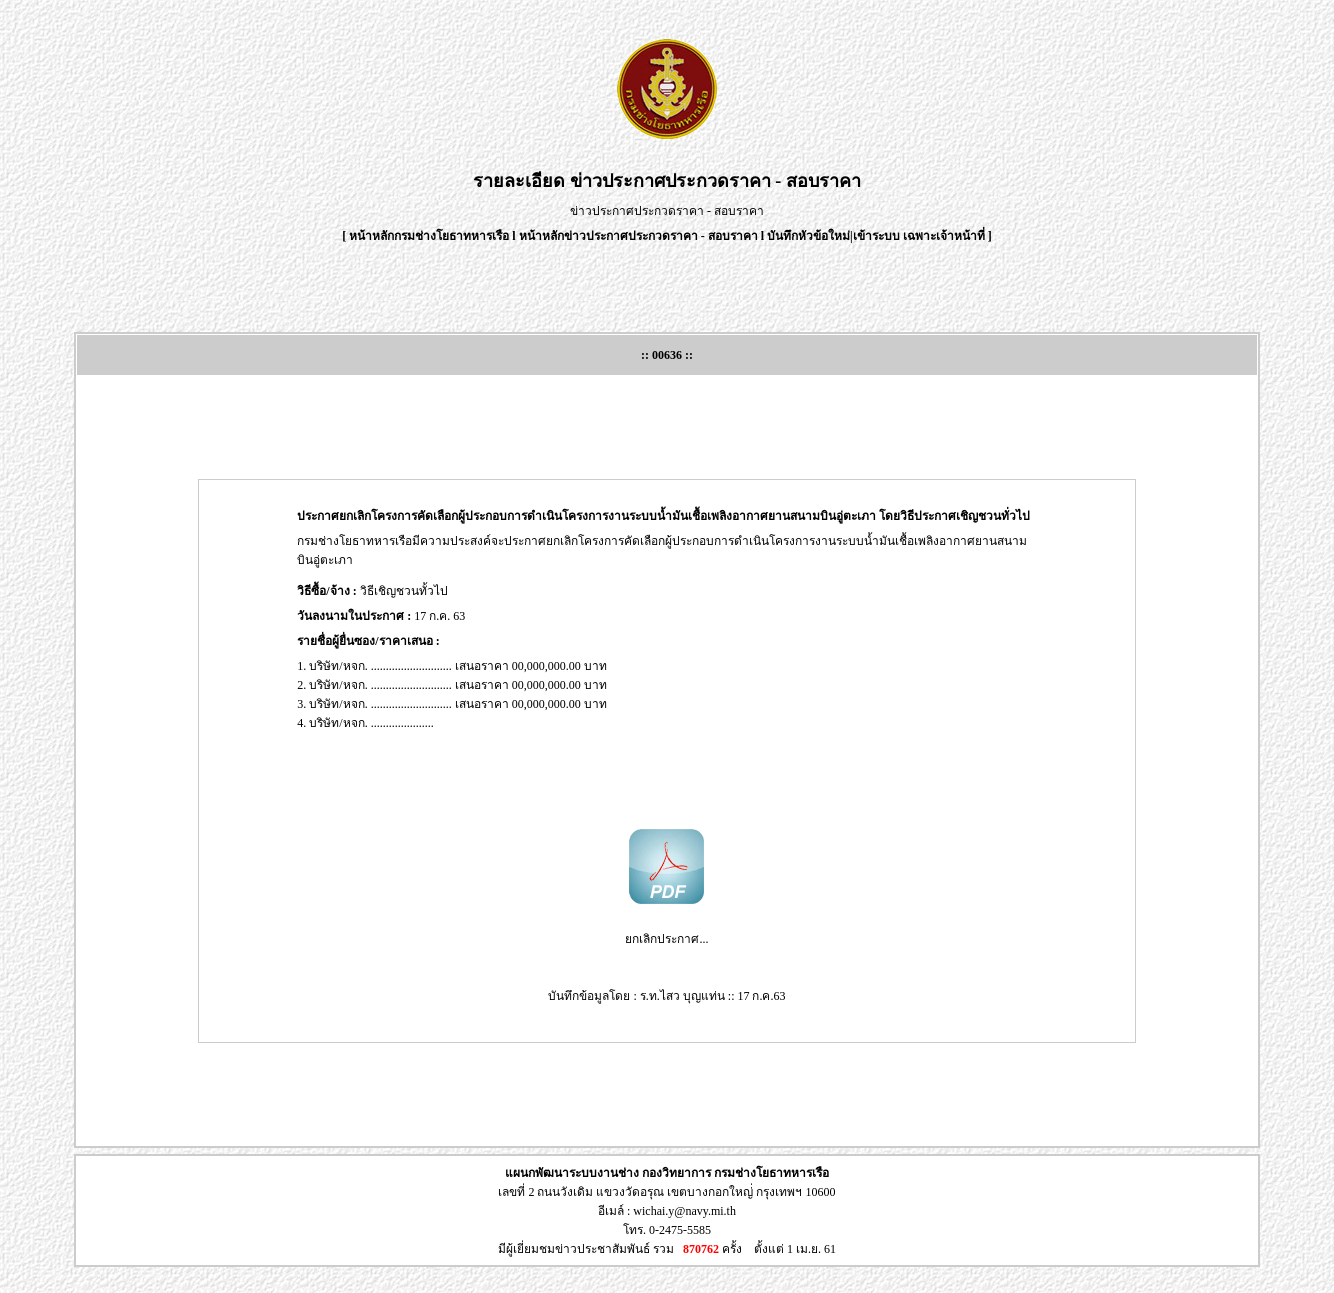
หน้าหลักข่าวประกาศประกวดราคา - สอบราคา (638, 236)
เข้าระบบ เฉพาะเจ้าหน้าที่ (920, 236)
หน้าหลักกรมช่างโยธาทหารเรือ (429, 236)
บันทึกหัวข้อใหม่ (808, 236)
